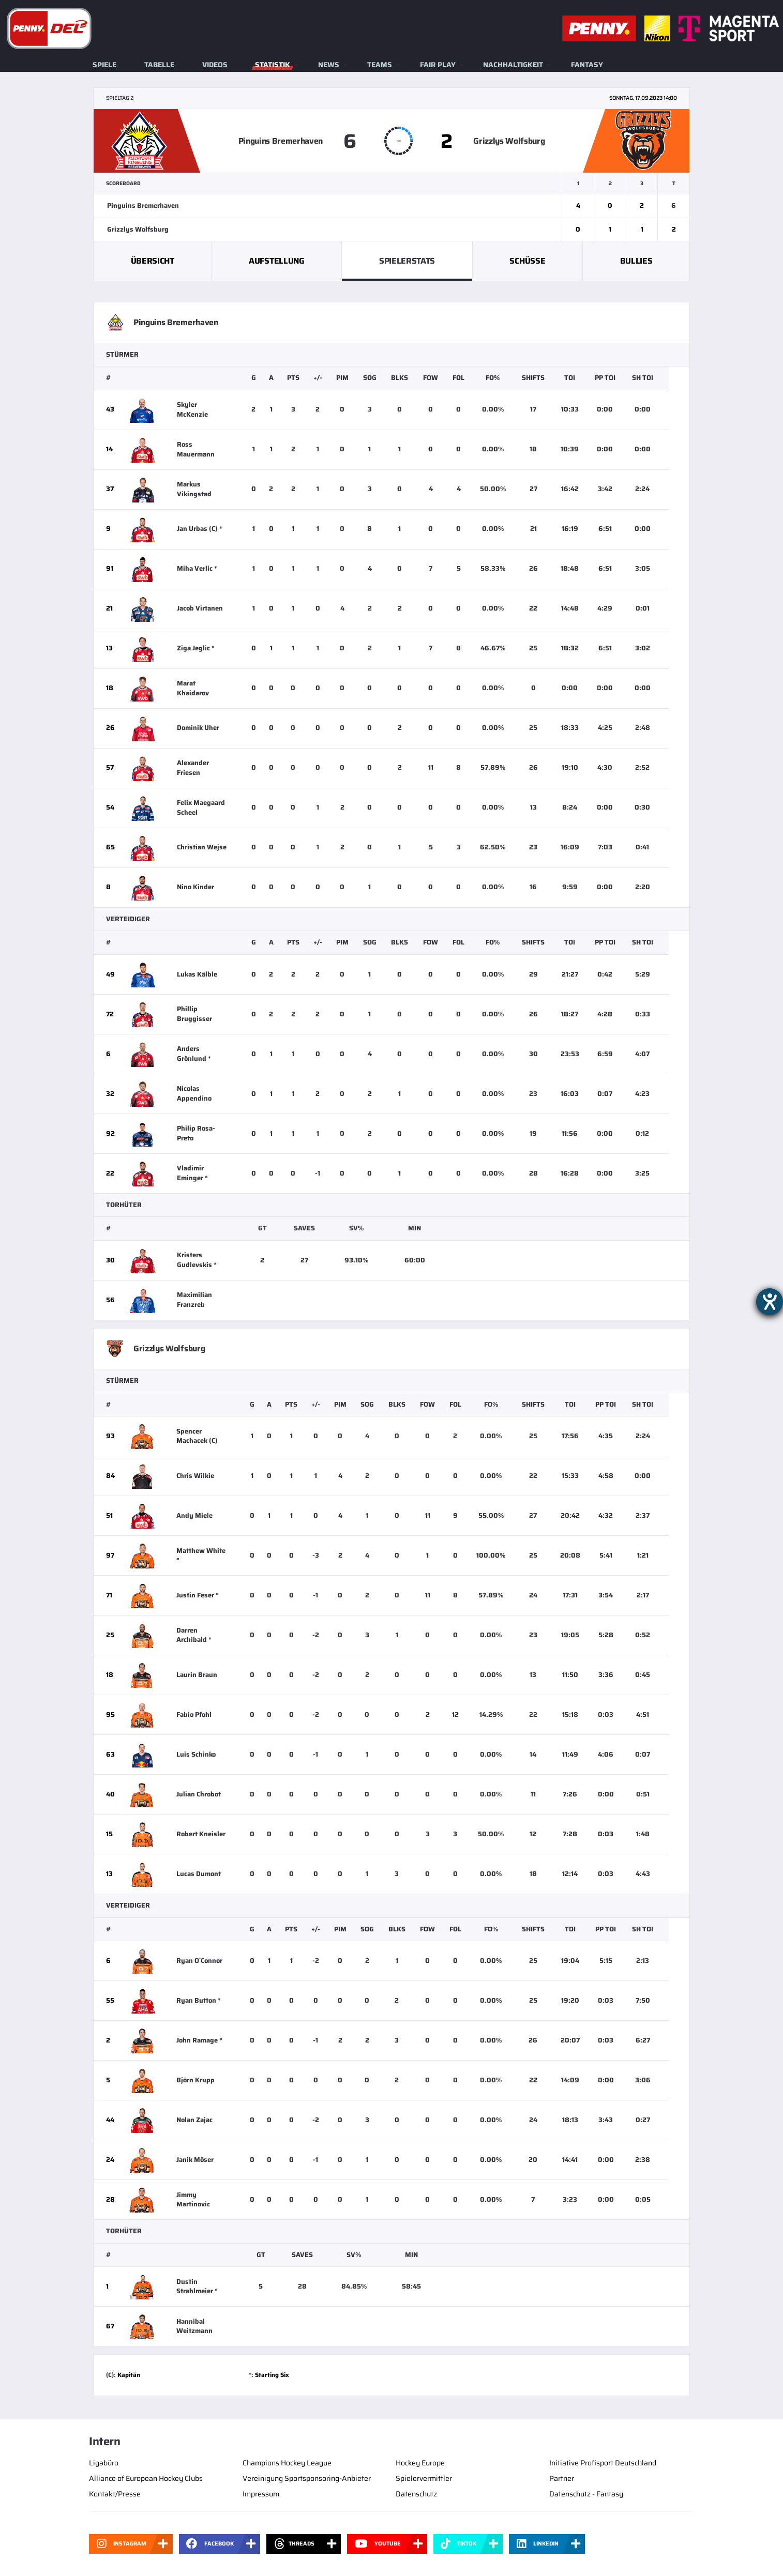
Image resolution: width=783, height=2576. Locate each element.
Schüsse (527, 260)
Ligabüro (103, 2462)
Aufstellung (276, 260)
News (328, 64)
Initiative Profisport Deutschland (602, 2462)
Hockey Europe (420, 2462)
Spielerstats (407, 260)
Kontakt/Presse (115, 2493)
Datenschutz (416, 2493)
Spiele (104, 64)
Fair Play (438, 64)
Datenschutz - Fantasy (586, 2493)
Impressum (261, 2493)
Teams (379, 64)
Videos (215, 64)
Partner (561, 2478)
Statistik (272, 64)
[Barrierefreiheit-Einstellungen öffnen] (769, 1301)
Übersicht (152, 260)
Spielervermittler (424, 2478)
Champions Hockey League (287, 2462)
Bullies (636, 260)
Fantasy (587, 64)
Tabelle (159, 64)
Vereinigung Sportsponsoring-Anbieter (307, 2478)
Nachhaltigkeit (513, 64)
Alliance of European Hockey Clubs (146, 2478)
